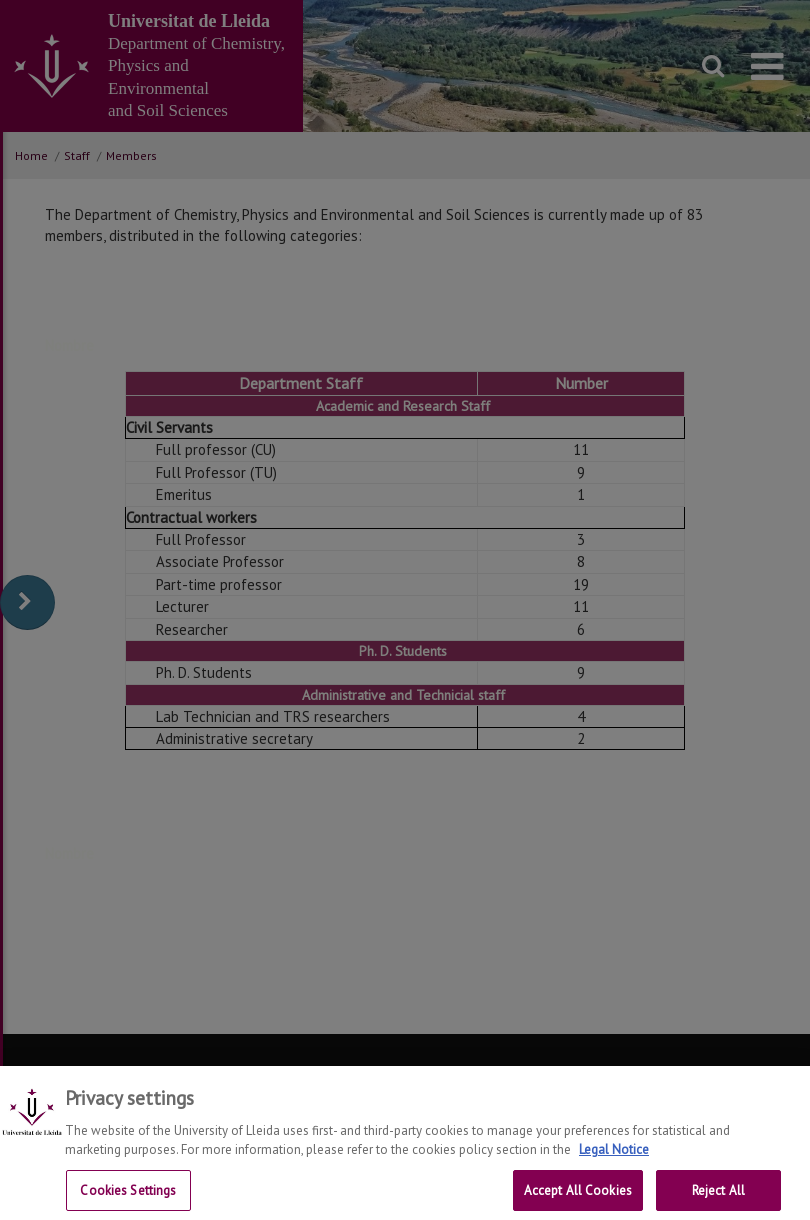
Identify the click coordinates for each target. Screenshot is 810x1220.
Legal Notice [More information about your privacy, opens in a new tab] (614, 1159)
